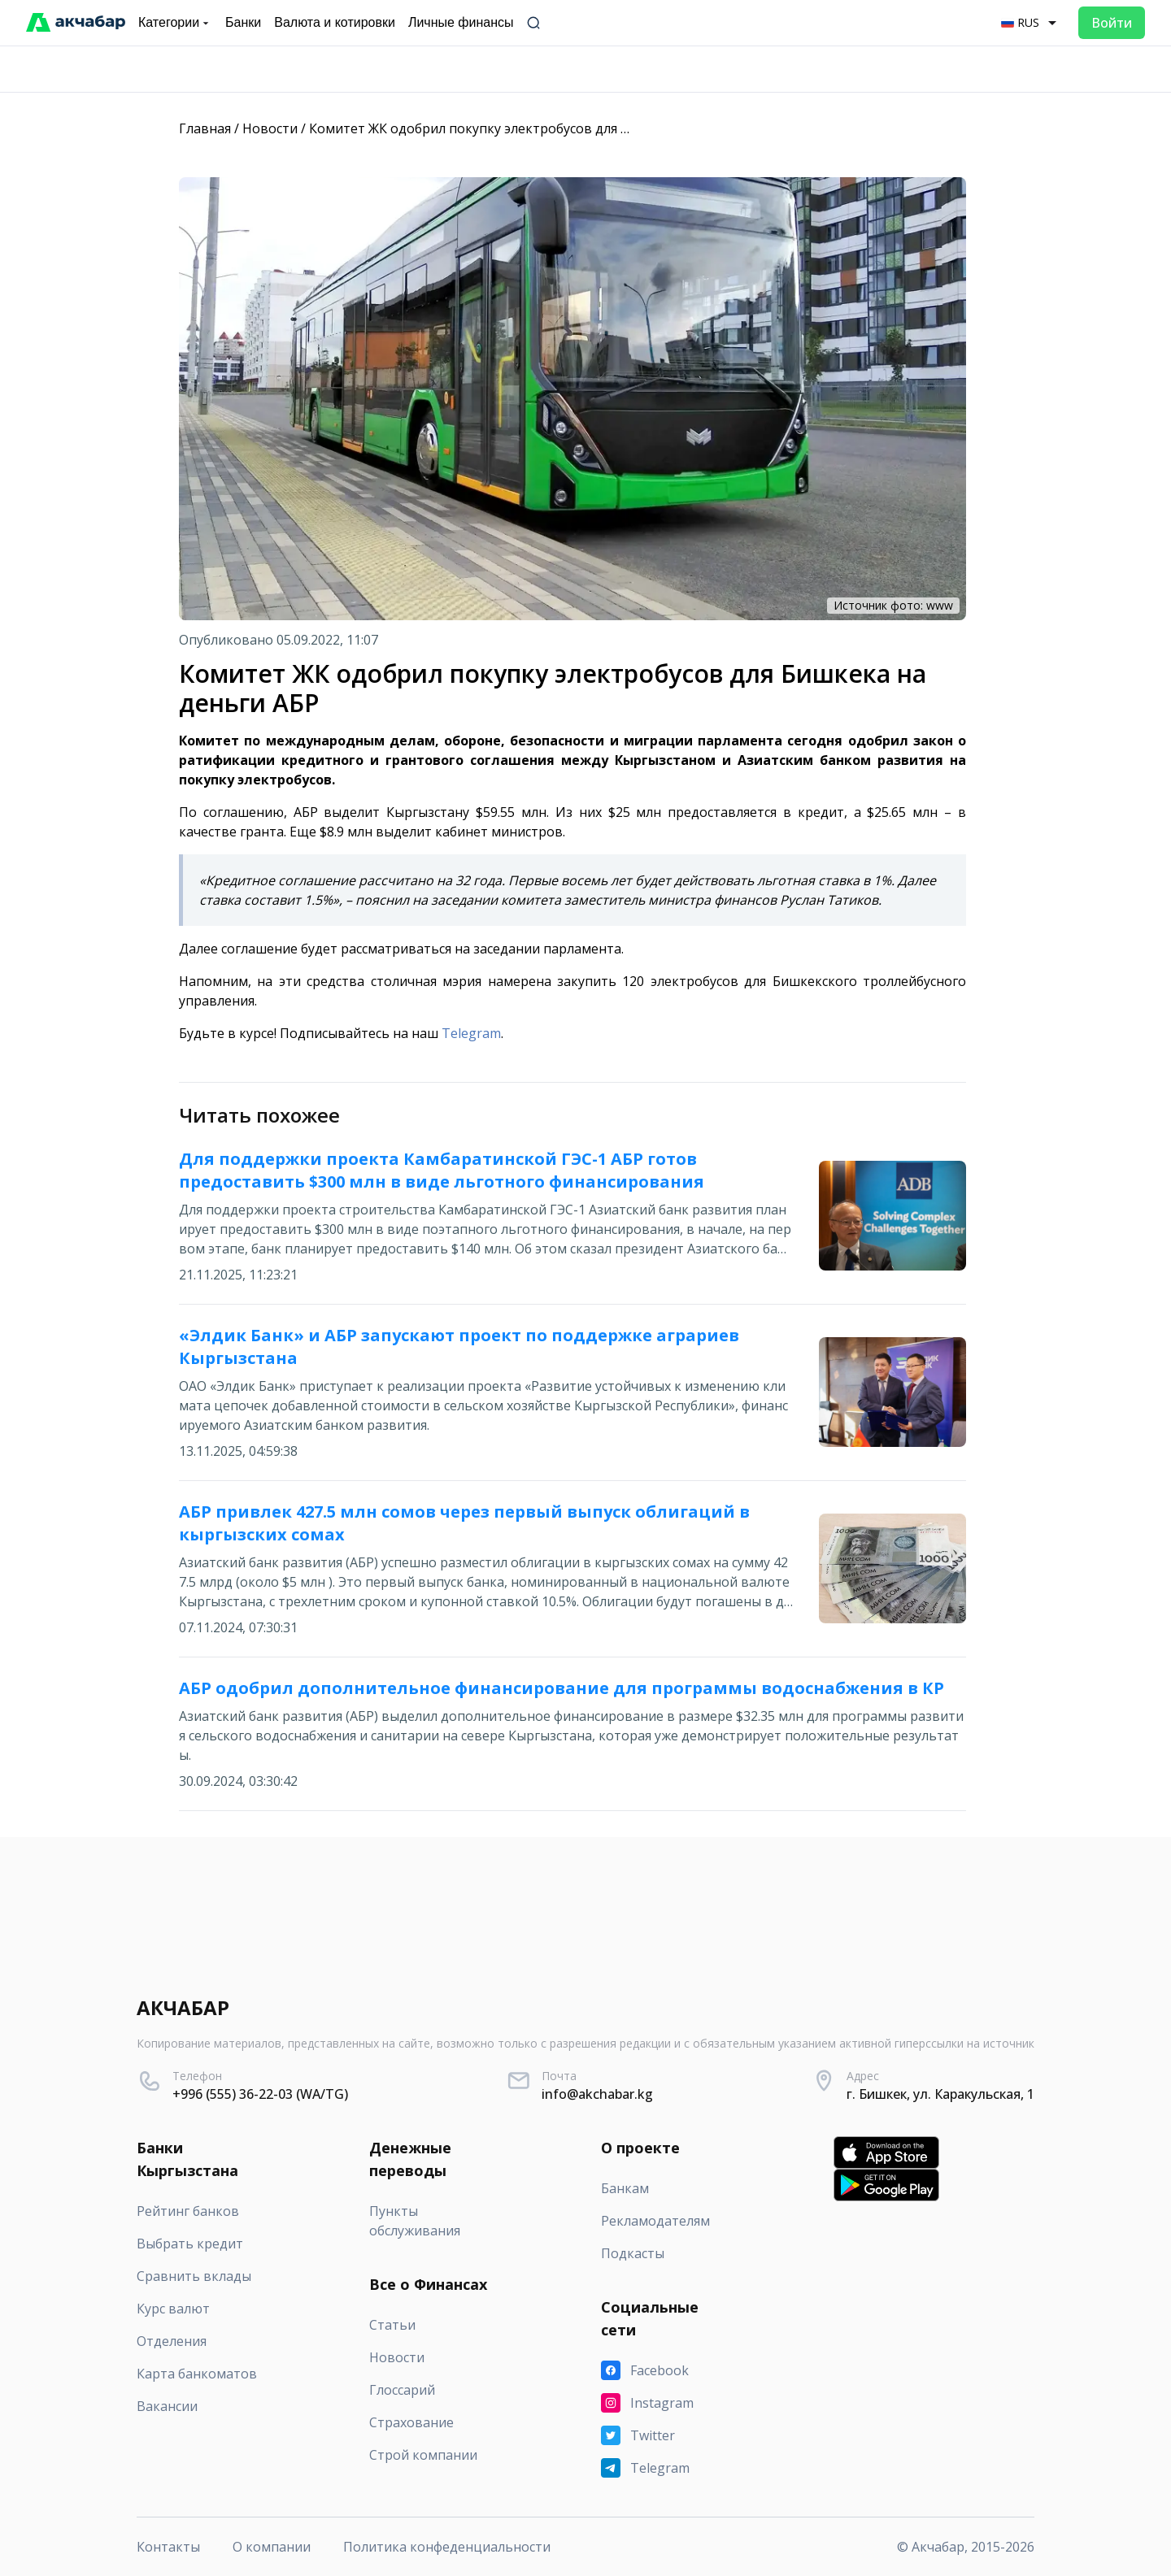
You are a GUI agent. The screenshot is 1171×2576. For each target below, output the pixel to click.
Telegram (471, 1033)
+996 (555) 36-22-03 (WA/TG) (260, 2094)
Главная (205, 128)
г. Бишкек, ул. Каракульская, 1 (940, 2094)
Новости (270, 128)
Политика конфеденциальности (447, 2547)
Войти (1111, 23)
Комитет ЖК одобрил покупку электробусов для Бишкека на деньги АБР (541, 128)
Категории (175, 22)
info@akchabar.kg (597, 2094)
